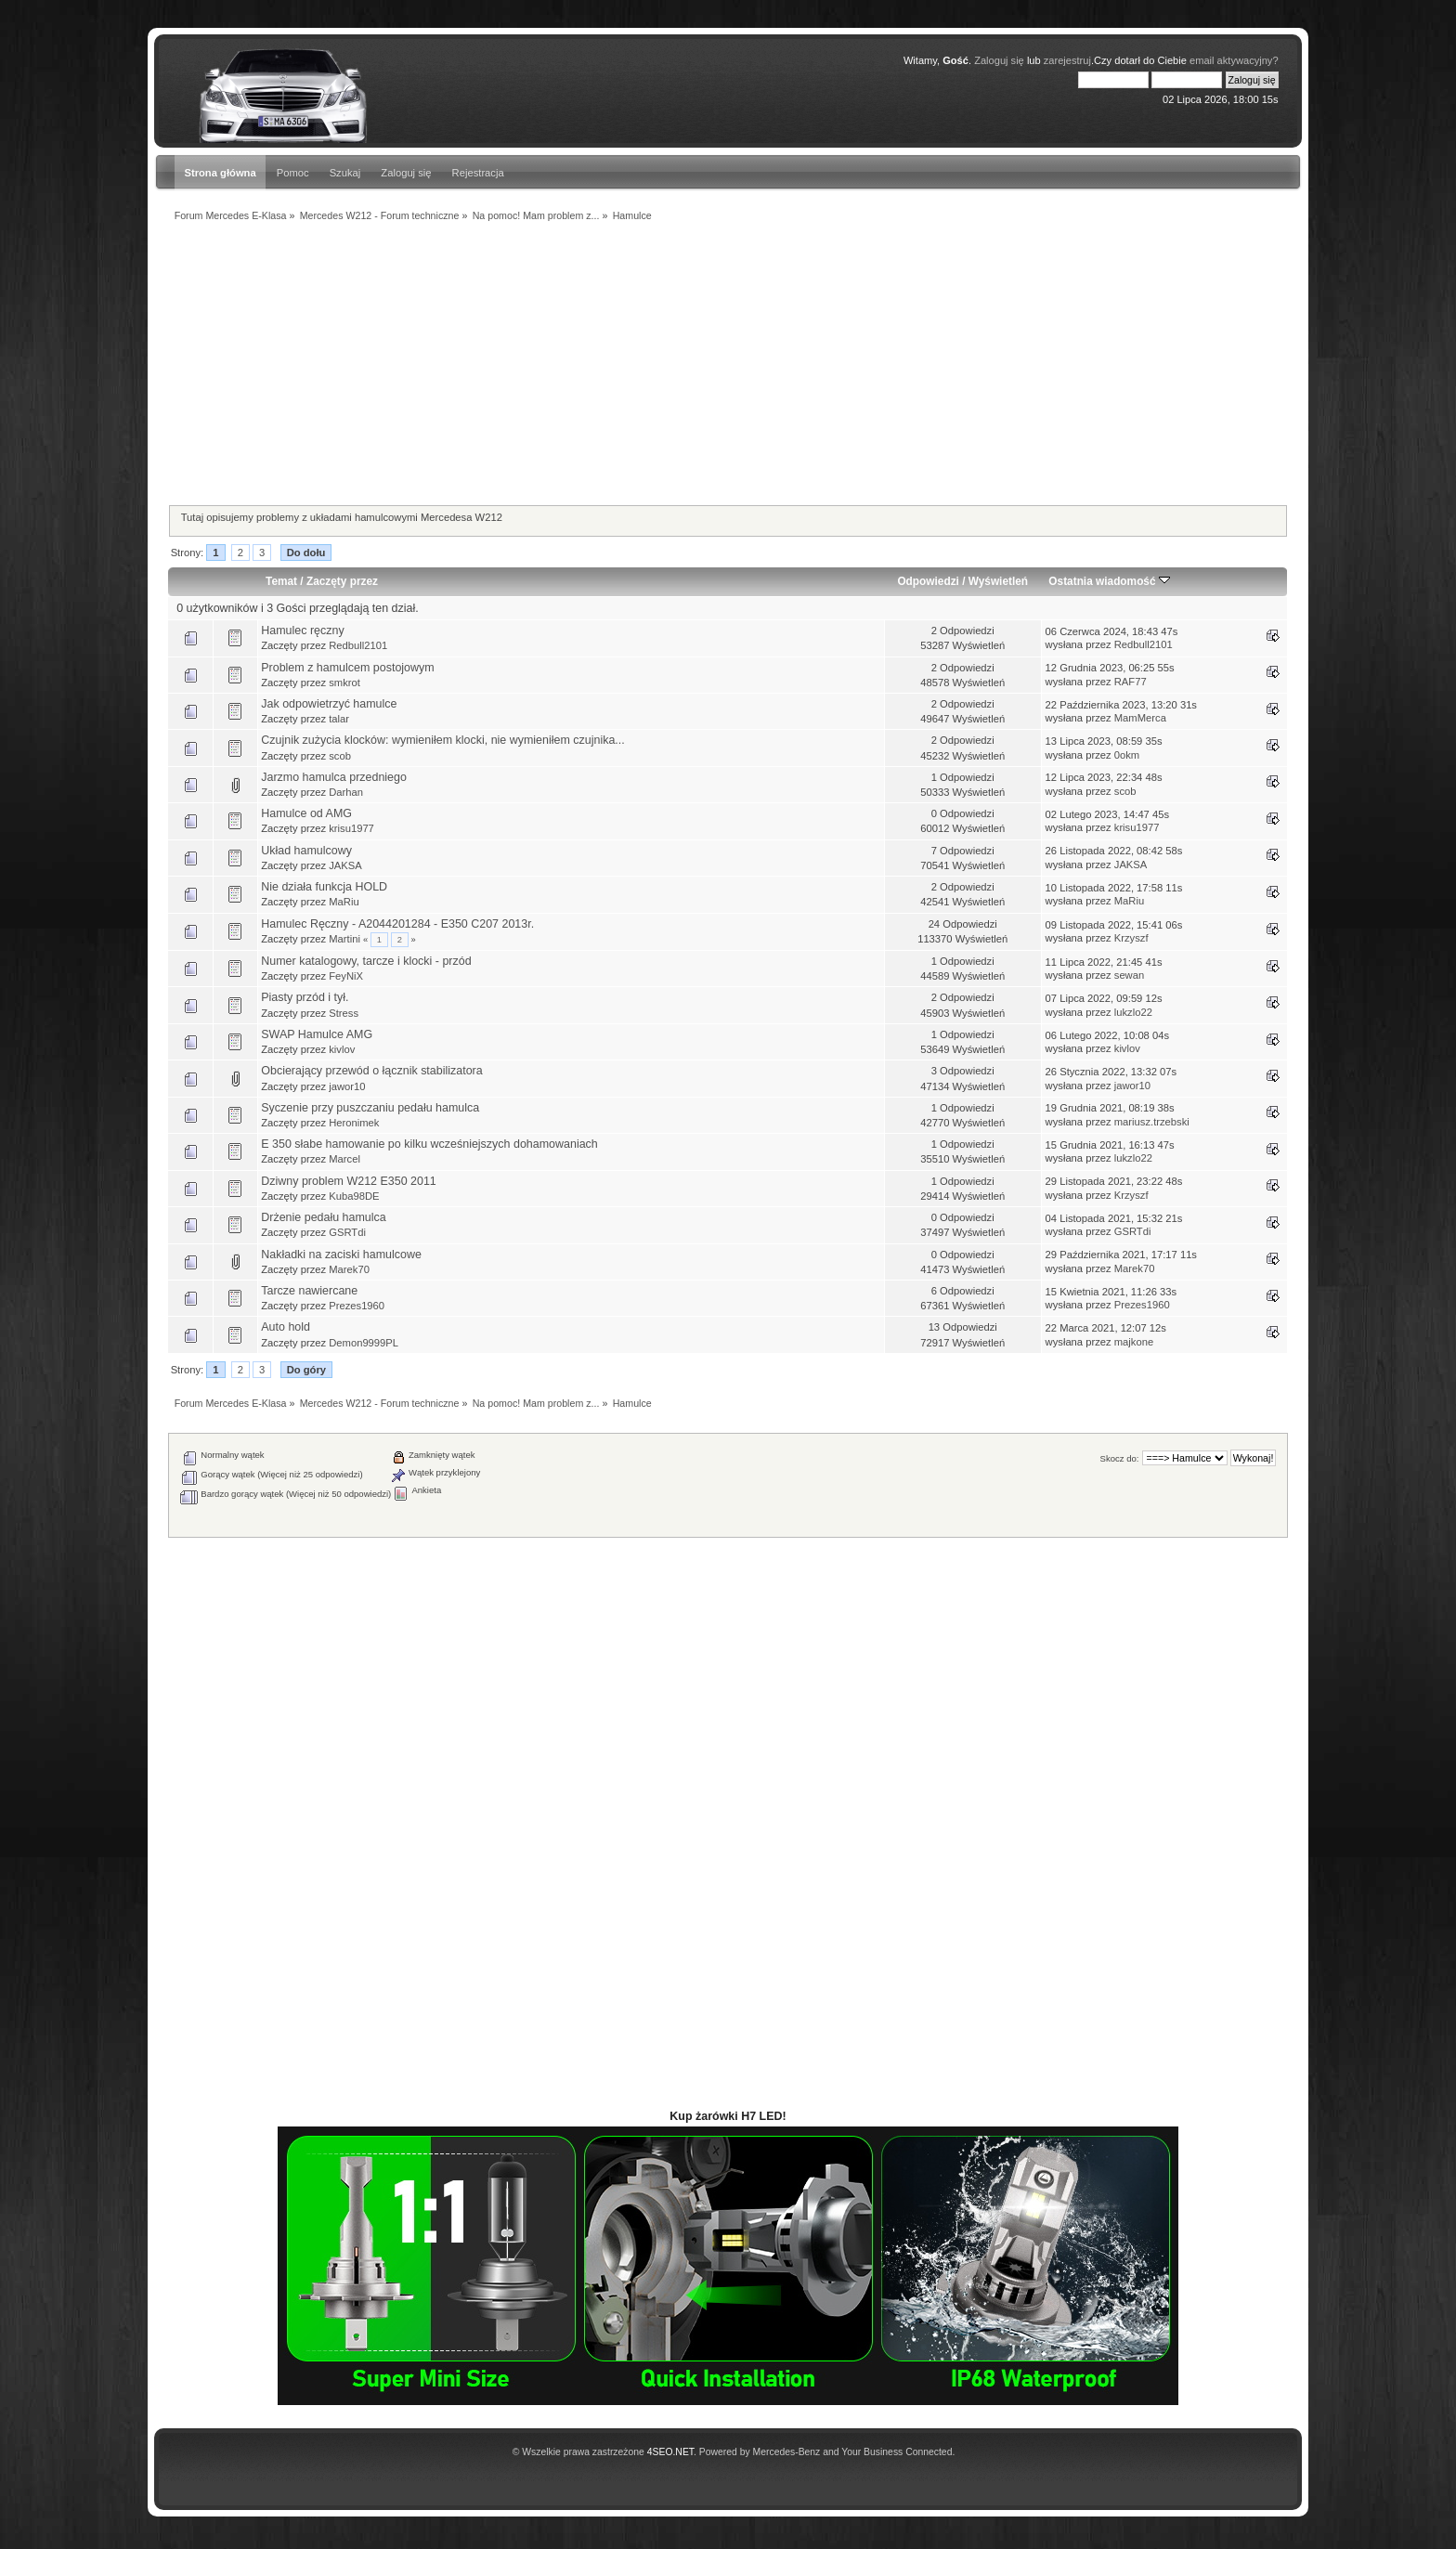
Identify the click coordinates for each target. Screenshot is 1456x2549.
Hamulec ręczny (302, 630)
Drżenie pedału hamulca (323, 1217)
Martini (344, 938)
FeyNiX (346, 976)
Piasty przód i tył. (304, 997)
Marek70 (349, 1269)
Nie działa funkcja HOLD (324, 886)
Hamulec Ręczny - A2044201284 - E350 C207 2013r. (397, 923)
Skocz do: (1119, 1458)
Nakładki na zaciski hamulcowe (341, 1254)
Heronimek (354, 1122)
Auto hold (285, 1326)
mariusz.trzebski (1152, 1121)
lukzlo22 (1133, 1012)
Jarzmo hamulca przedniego (334, 777)
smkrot (344, 682)
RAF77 (1130, 681)
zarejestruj (1067, 60)
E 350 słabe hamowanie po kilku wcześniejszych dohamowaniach (429, 1144)
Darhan (346, 792)
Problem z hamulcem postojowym (347, 667)
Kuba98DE (354, 1196)
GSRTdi (347, 1232)
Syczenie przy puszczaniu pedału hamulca (370, 1107)
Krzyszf (1131, 937)
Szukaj (345, 172)
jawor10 (347, 1086)
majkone (1133, 1341)
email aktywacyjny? (1234, 60)
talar (339, 718)
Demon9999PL (363, 1342)
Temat (281, 581)
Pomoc (293, 172)
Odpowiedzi (927, 581)
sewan (1129, 975)
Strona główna (219, 172)
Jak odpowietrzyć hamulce (328, 703)
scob (340, 755)
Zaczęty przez (342, 581)
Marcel (344, 1158)
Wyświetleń (998, 581)
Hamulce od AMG (306, 813)
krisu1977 (351, 828)
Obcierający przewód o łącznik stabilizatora (371, 1070)
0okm (1126, 755)
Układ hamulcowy (306, 850)
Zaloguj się (999, 60)
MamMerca (1140, 717)
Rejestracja (478, 172)
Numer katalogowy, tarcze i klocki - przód (366, 961)
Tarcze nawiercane (309, 1290)
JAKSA (345, 865)
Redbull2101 (358, 645)
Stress (343, 1013)
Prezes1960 (356, 1305)
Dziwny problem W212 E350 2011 (348, 1181)
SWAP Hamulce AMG (316, 1034)
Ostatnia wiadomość (1108, 581)
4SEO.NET (670, 2452)
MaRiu (343, 901)
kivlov (342, 1049)
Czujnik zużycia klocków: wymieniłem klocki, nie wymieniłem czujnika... (443, 740)
